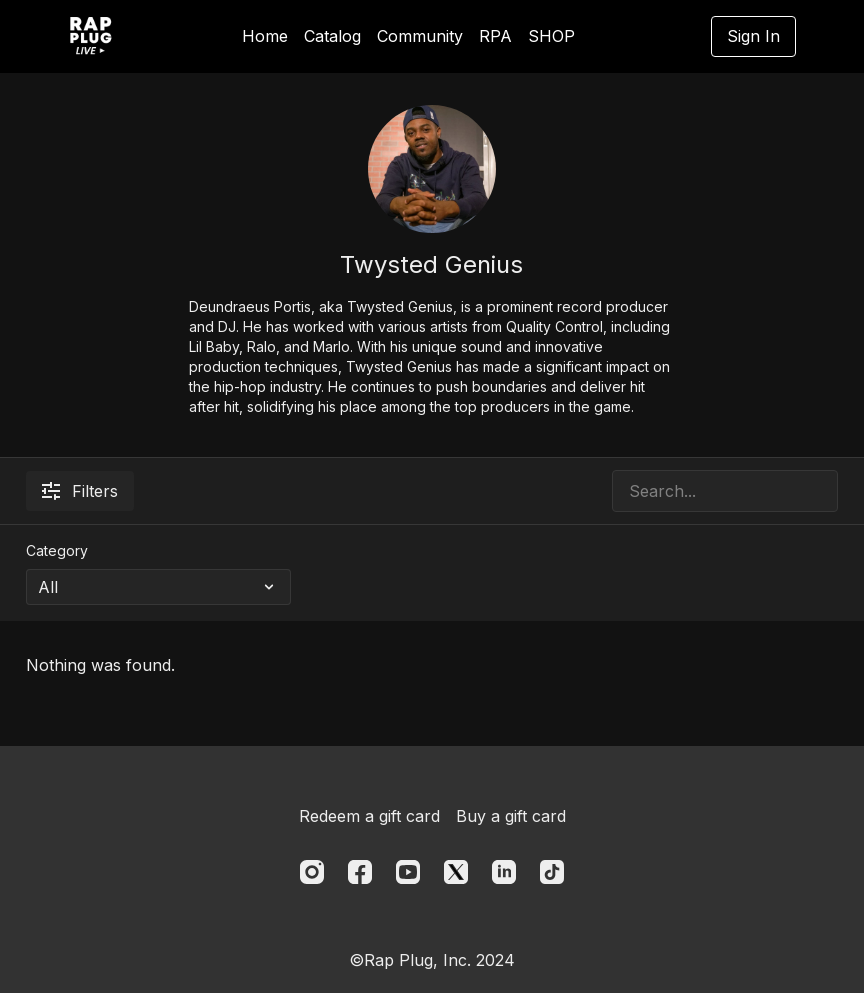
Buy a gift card (511, 816)
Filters (80, 491)
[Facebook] (360, 872)
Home (265, 36)
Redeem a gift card (369, 816)
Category (57, 550)
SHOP (551, 36)
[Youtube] (408, 872)
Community (420, 36)
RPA (495, 36)
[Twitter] (456, 872)
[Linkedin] (504, 872)
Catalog (332, 36)
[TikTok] (552, 872)
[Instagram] (312, 872)
